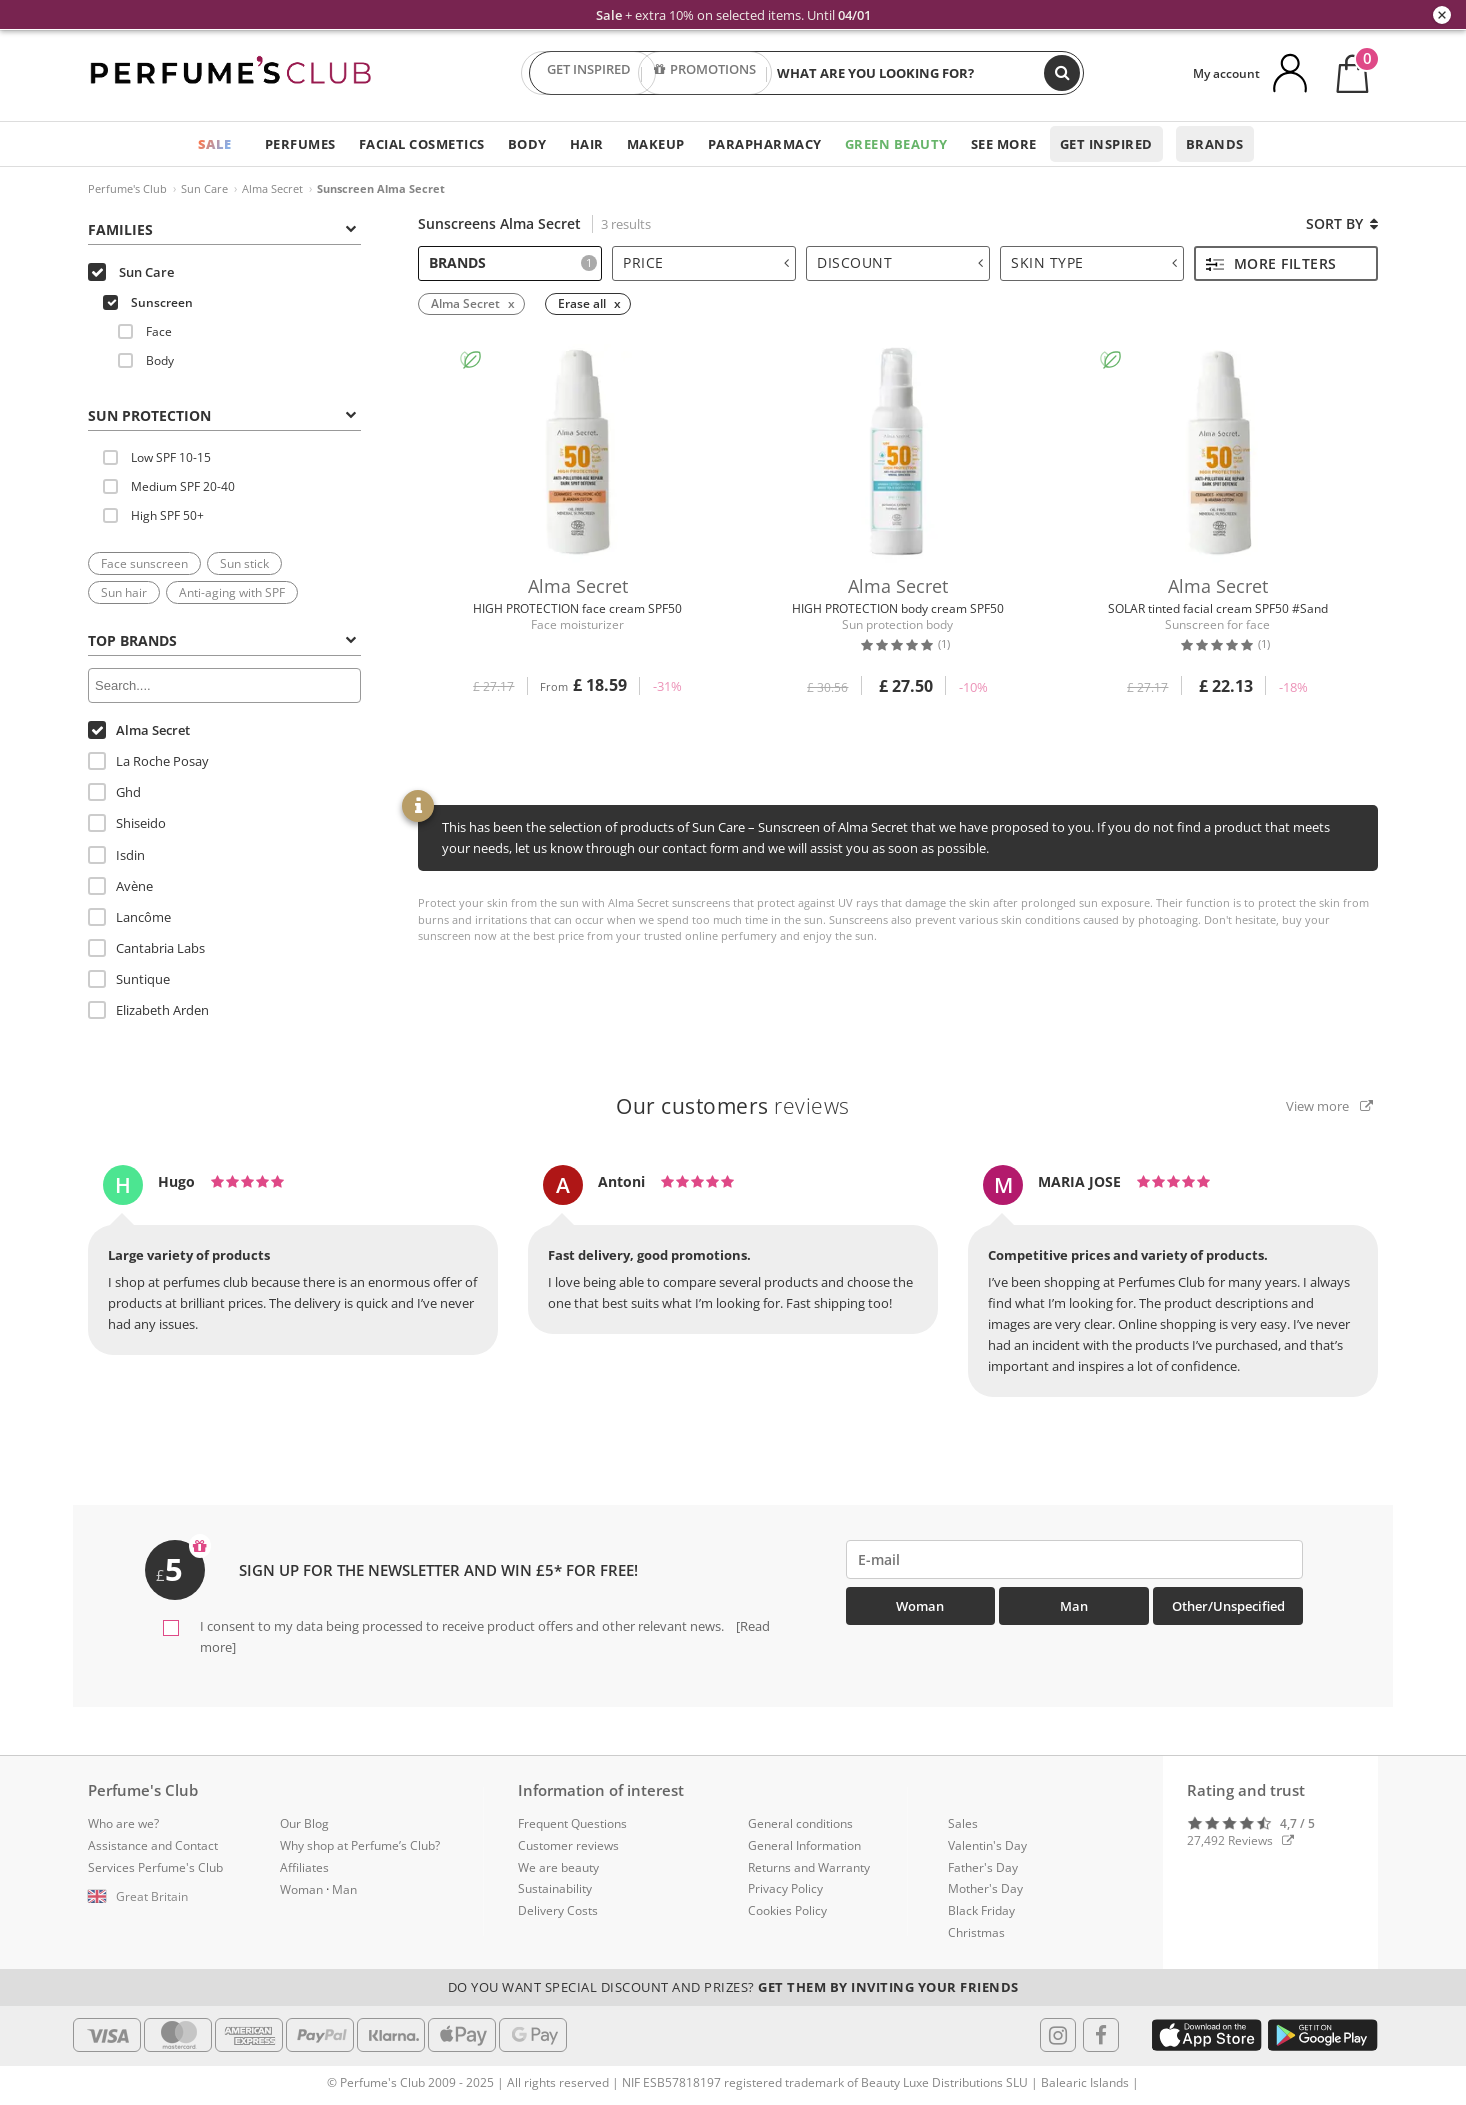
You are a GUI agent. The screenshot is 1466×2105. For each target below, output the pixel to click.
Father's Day (983, 1867)
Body (527, 144)
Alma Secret (272, 188)
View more (1329, 1106)
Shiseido (127, 823)
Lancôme (129, 917)
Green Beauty (896, 144)
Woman (920, 1606)
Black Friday (981, 1910)
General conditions (800, 1823)
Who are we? (123, 1823)
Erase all (582, 303)
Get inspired (1106, 144)
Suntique (129, 979)
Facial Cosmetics (422, 144)
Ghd (114, 792)
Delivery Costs (558, 1910)
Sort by (1342, 223)
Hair (587, 144)
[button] (169, 1897)
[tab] (224, 228)
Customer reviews (568, 1845)
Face (145, 331)
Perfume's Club (127, 188)
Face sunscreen (144, 563)
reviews (733, 1106)
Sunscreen (148, 302)
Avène (120, 886)
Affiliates (304, 1867)
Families (222, 229)
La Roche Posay (148, 761)
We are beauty (558, 1867)
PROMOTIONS (705, 73)
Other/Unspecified (1228, 1606)
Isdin (116, 855)
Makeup (656, 144)
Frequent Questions (572, 1823)
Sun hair (124, 592)
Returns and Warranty (809, 1867)
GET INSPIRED (589, 73)
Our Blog (304, 1823)
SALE (215, 144)
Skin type (1094, 262)
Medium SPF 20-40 (169, 486)
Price (706, 262)
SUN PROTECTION (222, 415)
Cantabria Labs (146, 948)
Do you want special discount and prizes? (733, 1987)
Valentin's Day (987, 1845)
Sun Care (204, 188)
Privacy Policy (785, 1888)
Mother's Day (985, 1888)
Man (1074, 1606)
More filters (1271, 263)
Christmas (976, 1932)
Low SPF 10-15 (157, 457)
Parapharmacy (765, 144)
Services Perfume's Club (155, 1867)
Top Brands (222, 640)
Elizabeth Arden (148, 1010)
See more (1004, 144)
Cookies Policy (787, 1910)
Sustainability (555, 1888)
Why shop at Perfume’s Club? (360, 1845)
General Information (804, 1845)
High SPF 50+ (153, 515)
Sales (963, 1823)
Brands (1215, 144)
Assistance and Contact (153, 1845)
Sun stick (244, 563)
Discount (900, 262)
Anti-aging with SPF (232, 592)
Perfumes (300, 144)
